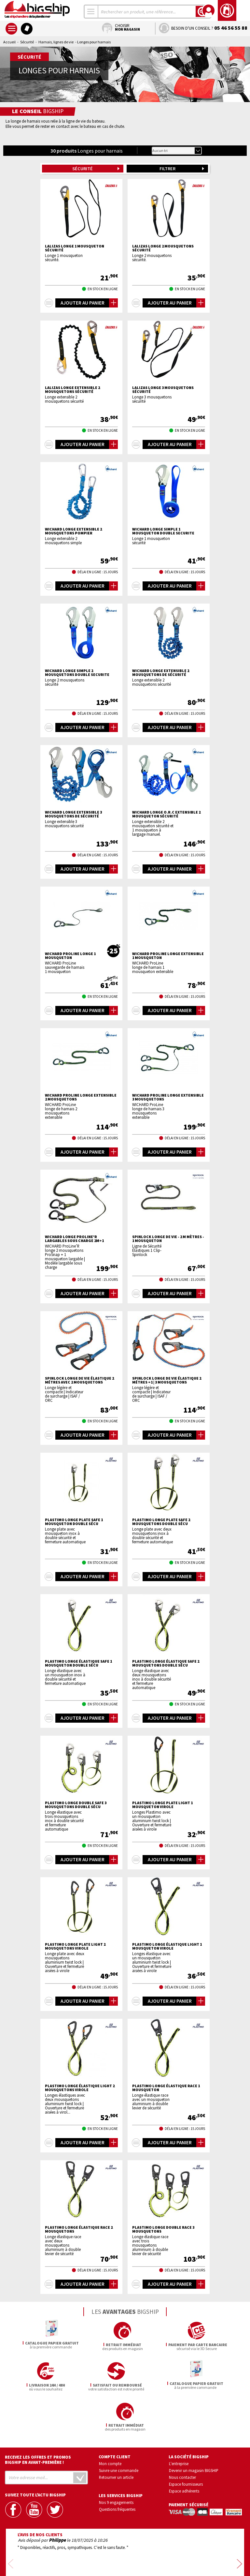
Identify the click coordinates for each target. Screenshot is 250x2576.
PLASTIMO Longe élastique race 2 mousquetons (79, 2229)
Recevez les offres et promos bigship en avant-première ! (38, 2419)
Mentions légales (86, 2562)
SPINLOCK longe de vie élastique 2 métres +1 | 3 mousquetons (166, 1380)
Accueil (9, 41)
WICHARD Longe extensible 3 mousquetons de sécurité (73, 814)
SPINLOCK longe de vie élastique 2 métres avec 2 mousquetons (79, 1380)
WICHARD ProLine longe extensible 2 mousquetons (81, 1097)
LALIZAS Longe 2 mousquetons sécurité (163, 248)
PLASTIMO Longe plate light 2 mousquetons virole (75, 1946)
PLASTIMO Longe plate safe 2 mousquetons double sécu (161, 1522)
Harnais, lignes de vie (56, 41)
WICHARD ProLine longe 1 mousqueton (70, 956)
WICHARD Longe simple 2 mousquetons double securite (77, 673)
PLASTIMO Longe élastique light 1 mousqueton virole (167, 1946)
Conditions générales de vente (152, 2552)
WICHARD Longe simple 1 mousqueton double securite (163, 531)
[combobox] (91, 12)
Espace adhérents (184, 2450)
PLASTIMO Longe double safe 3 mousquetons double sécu (75, 1805)
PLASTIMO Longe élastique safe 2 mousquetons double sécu (165, 1663)
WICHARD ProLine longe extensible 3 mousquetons (168, 1097)
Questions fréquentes (117, 2468)
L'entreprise (178, 2423)
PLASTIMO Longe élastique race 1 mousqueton (166, 2088)
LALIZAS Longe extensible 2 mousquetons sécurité (72, 390)
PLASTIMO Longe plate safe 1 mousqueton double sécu (74, 1522)
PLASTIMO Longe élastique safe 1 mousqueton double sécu (78, 1663)
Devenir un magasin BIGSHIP (193, 2430)
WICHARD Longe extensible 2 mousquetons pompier (73, 531)
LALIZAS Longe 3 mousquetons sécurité (163, 390)
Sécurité (27, 41)
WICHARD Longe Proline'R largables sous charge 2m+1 (74, 1239)
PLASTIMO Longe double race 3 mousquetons (163, 2229)
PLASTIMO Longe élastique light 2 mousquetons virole (80, 2088)
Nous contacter (182, 2436)
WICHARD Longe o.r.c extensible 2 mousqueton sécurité (166, 814)
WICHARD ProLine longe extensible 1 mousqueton (168, 956)
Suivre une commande (118, 2430)
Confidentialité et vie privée (94, 2552)
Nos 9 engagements (116, 2461)
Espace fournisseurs (186, 2443)
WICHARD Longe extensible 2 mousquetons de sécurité (160, 673)
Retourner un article (116, 2436)
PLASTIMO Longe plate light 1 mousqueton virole (162, 1805)
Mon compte (110, 2423)
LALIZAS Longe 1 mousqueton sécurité (74, 248)
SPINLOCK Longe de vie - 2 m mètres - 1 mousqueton (168, 1239)
